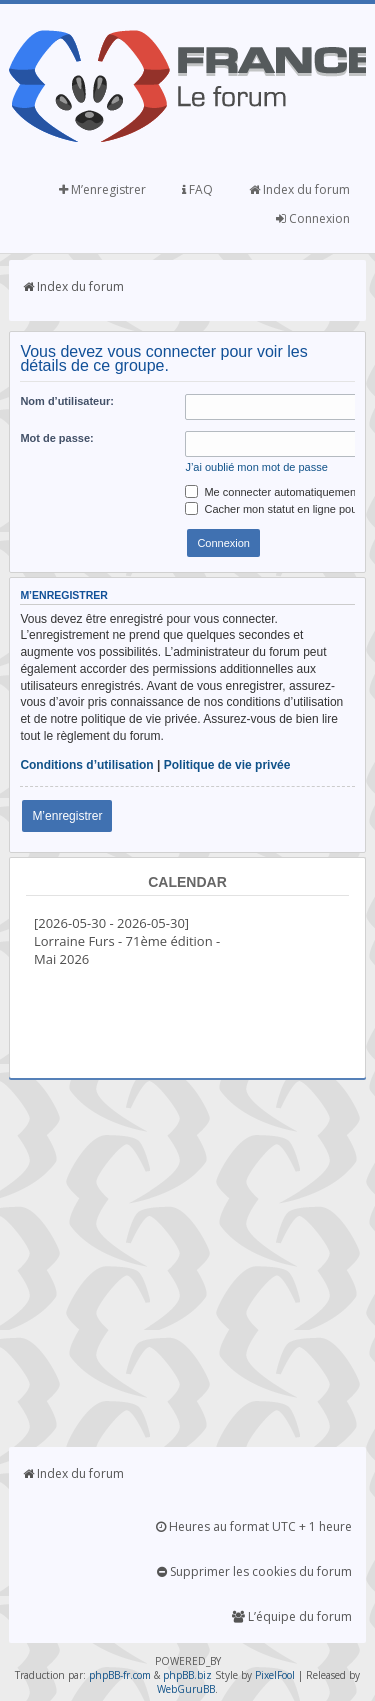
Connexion (313, 218)
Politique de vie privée (227, 765)
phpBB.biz (187, 1675)
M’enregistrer (102, 189)
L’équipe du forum (292, 1616)
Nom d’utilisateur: (67, 401)
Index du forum (299, 189)
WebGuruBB (186, 1689)
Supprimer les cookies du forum (254, 1571)
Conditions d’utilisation (86, 765)
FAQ (197, 189)
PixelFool (275, 1675)
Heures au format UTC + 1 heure (254, 1526)
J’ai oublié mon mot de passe (256, 467)
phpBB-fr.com (120, 1675)
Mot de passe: (56, 438)
